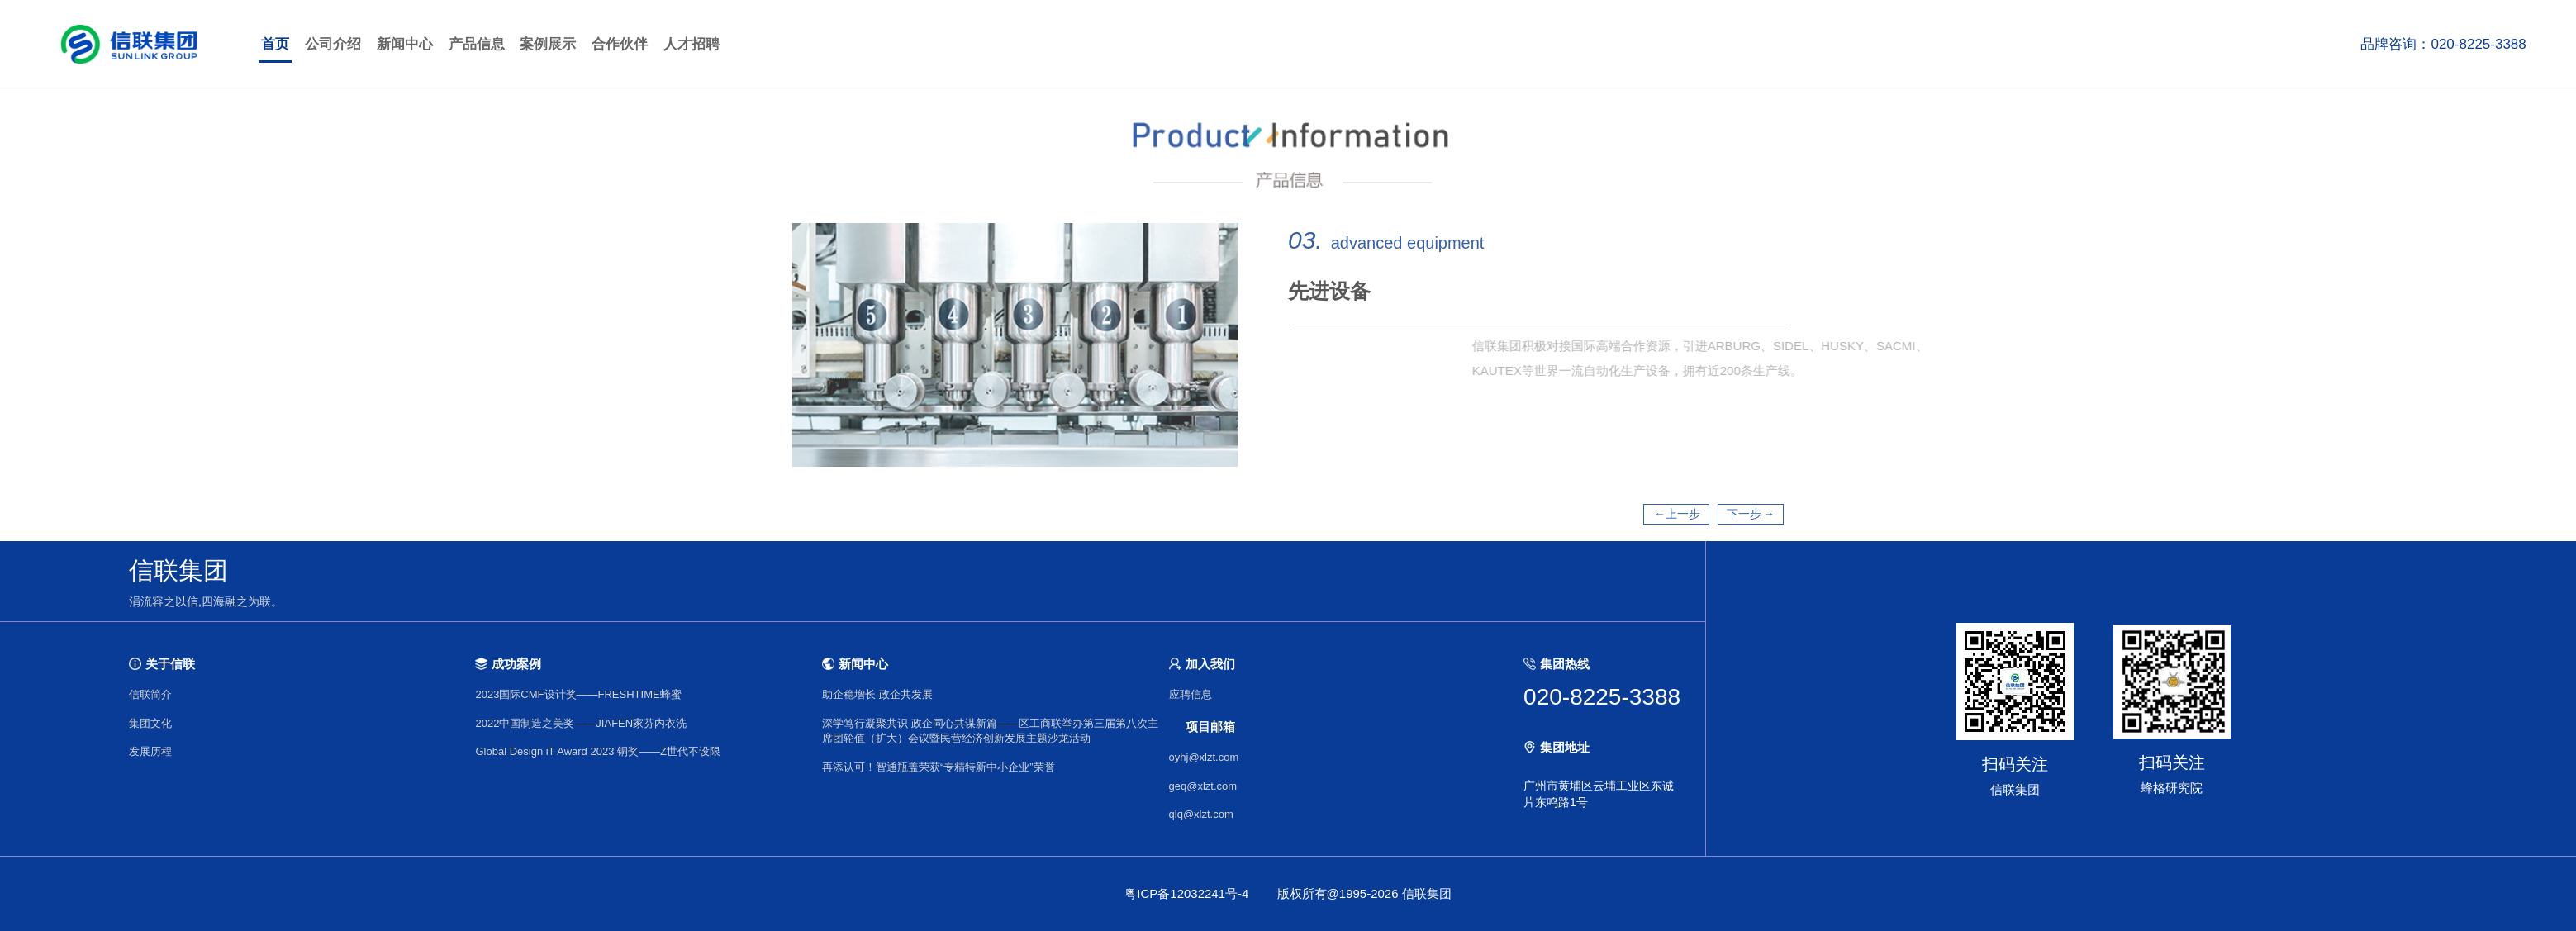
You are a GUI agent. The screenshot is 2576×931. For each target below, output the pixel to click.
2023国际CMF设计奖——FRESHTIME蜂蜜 (578, 694)
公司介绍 (333, 44)
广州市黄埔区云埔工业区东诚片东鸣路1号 (1598, 794)
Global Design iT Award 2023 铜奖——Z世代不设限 (597, 751)
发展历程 (150, 751)
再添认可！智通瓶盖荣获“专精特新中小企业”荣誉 (938, 767)
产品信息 (477, 44)
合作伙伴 (620, 44)
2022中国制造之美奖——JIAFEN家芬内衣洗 (581, 723)
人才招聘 (691, 44)
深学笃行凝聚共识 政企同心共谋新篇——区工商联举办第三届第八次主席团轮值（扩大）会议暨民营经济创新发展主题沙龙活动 (990, 731)
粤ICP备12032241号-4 (1186, 893)
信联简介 (150, 694)
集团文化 (150, 723)
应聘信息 (1190, 694)
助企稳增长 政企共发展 (877, 694)
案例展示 (548, 44)
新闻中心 (405, 44)
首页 (275, 44)
